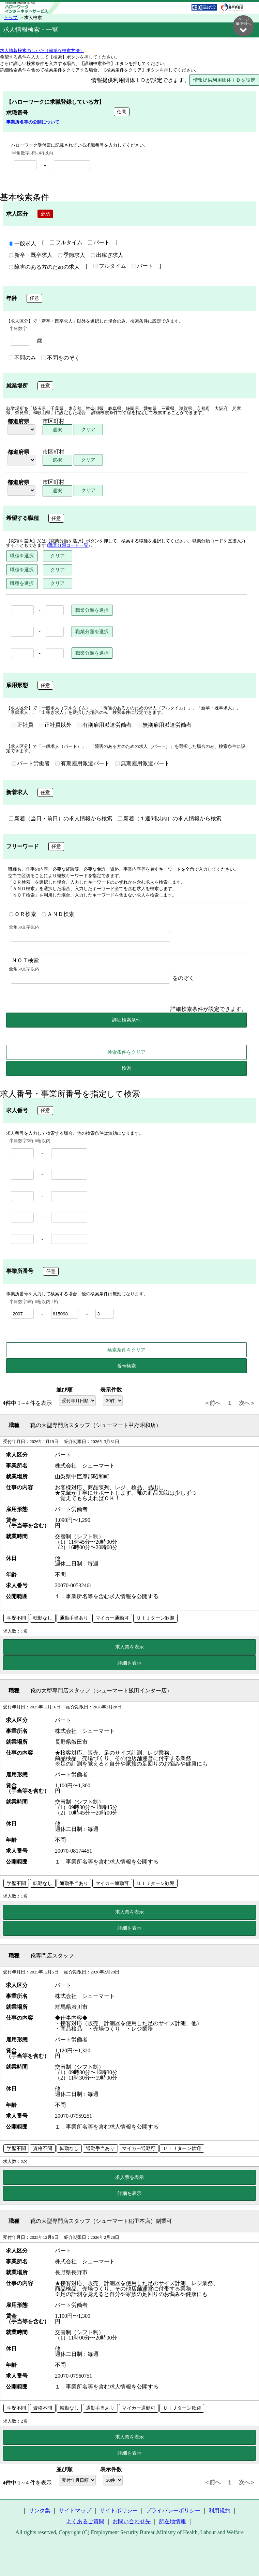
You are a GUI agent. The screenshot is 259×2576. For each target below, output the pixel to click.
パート (99, 243)
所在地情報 (172, 2522)
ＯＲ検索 (22, 914)
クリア (88, 429)
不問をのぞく (61, 358)
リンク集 (39, 2511)
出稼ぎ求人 (107, 255)
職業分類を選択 (92, 610)
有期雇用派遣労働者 (104, 725)
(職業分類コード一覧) (68, 545)
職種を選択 (22, 556)
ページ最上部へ (243, 2554)
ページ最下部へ (243, 25)
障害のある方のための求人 (44, 267)
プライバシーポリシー (173, 2511)
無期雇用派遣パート (142, 764)
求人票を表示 (129, 1647)
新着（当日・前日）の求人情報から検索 (60, 819)
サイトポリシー (119, 2511)
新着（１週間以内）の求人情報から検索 (170, 819)
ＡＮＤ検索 (58, 914)
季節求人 (71, 255)
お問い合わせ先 (131, 2522)
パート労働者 (31, 764)
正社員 (22, 725)
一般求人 (22, 244)
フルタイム (66, 243)
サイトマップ (75, 2511)
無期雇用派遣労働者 (164, 725)
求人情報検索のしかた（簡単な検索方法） (42, 51)
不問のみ (22, 358)
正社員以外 (55, 725)
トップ (11, 17)
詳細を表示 (129, 1663)
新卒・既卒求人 (30, 255)
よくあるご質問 (85, 2522)
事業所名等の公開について (32, 122)
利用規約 (219, 2511)
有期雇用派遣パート (82, 764)
